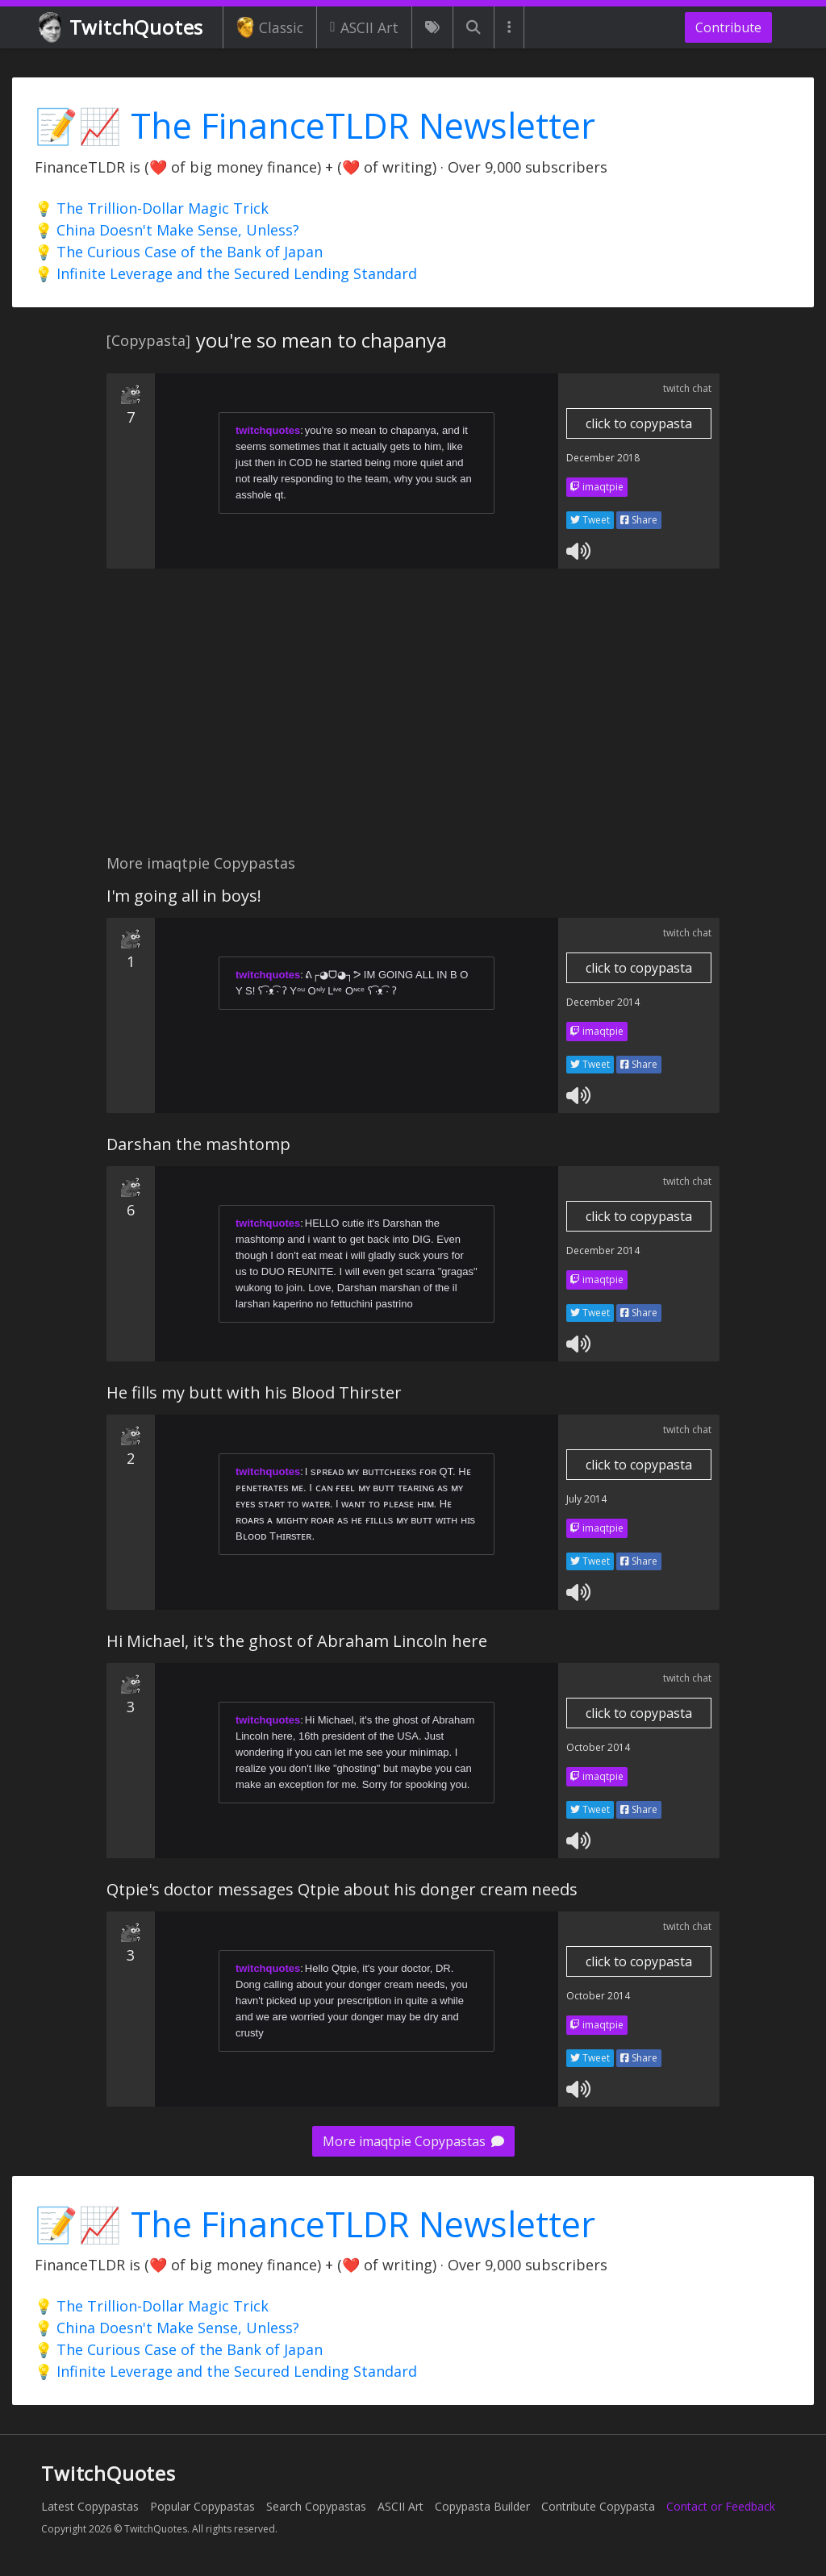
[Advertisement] (413, 720)
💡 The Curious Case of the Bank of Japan (179, 251)
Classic (269, 27)
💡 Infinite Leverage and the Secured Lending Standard (226, 273)
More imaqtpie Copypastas (413, 2141)
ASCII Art (364, 27)
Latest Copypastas (90, 2506)
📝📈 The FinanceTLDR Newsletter (315, 125)
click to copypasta (639, 423)
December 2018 (603, 458)
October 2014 (598, 1747)
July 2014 (586, 1499)
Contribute (728, 27)
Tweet (590, 520)
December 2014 (603, 1002)
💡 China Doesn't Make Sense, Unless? (167, 230)
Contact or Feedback (720, 2506)
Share (638, 520)
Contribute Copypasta (598, 2506)
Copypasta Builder (482, 2506)
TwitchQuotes (122, 28)
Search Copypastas (316, 2506)
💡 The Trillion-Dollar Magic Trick (152, 208)
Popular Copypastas (202, 2506)
